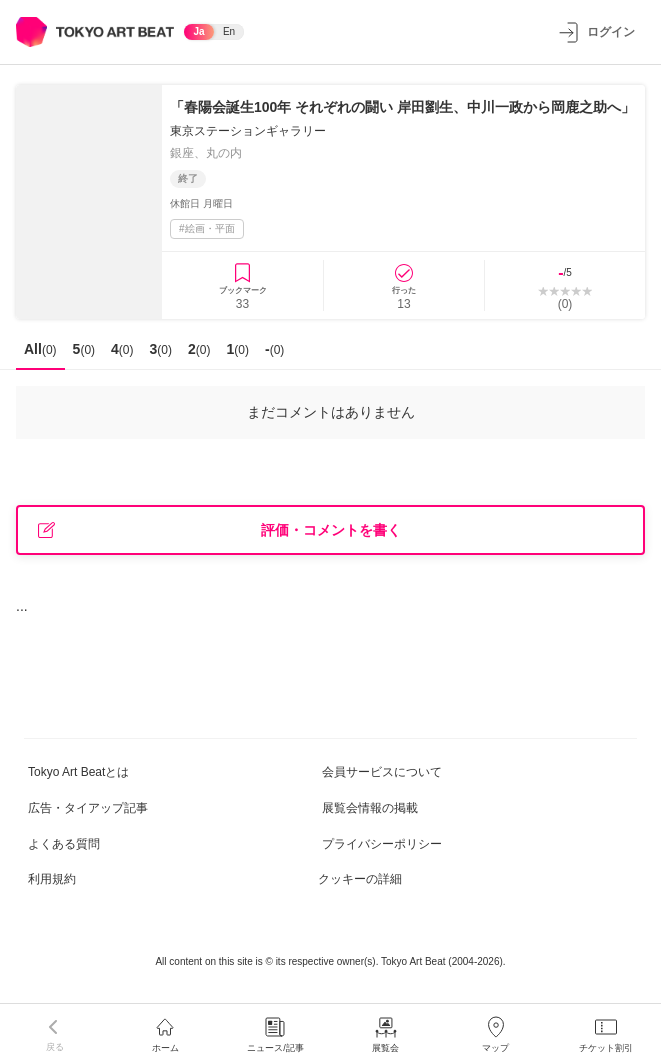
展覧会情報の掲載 (370, 808)
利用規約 (52, 879)
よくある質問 (64, 844)
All (40, 349)
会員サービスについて (382, 772)
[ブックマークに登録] (242, 285)
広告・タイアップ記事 (88, 808)
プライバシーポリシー (382, 844)
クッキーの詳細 (360, 879)
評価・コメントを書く (219, 530)
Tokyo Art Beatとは (78, 772)
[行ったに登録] (404, 285)
